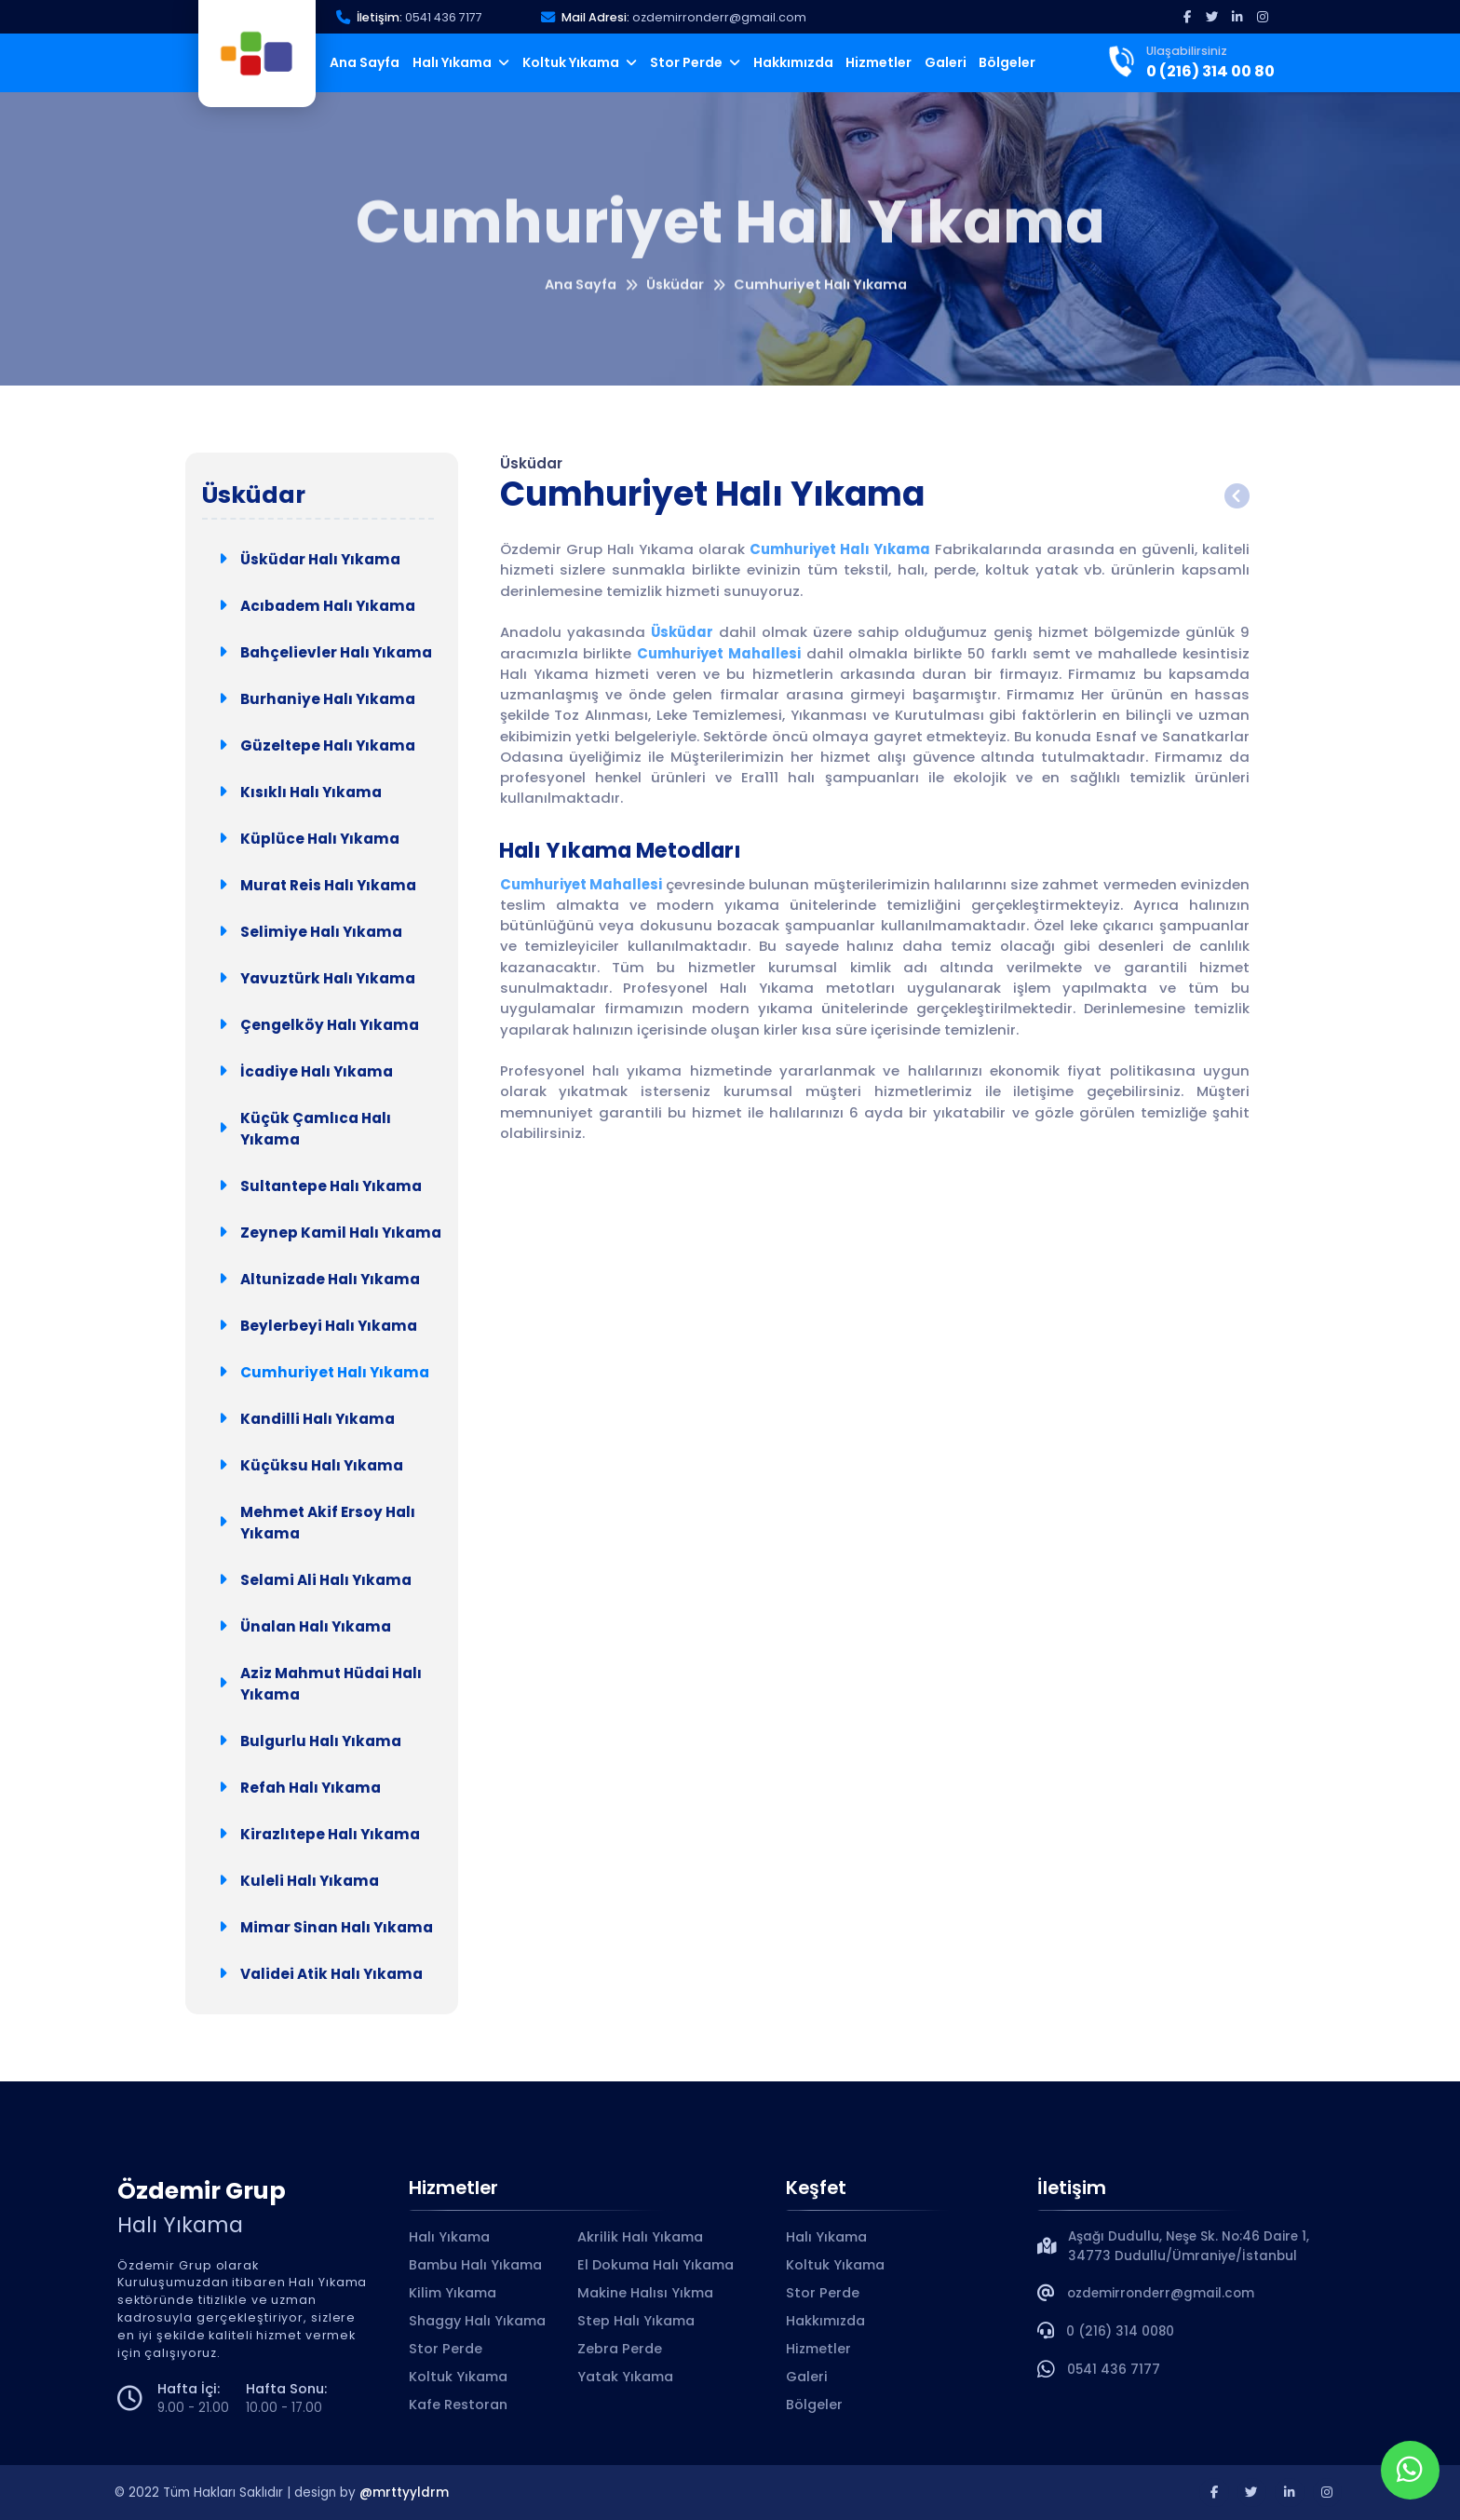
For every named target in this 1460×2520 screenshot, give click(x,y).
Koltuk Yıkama (580, 62)
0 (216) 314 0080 (1120, 2331)
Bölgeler (1007, 62)
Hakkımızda (793, 62)
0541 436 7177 (443, 17)
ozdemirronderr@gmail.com (719, 17)
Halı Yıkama (461, 62)
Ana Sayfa (364, 62)
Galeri (946, 62)
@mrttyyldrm (404, 2492)
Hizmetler (878, 62)
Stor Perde (695, 62)
